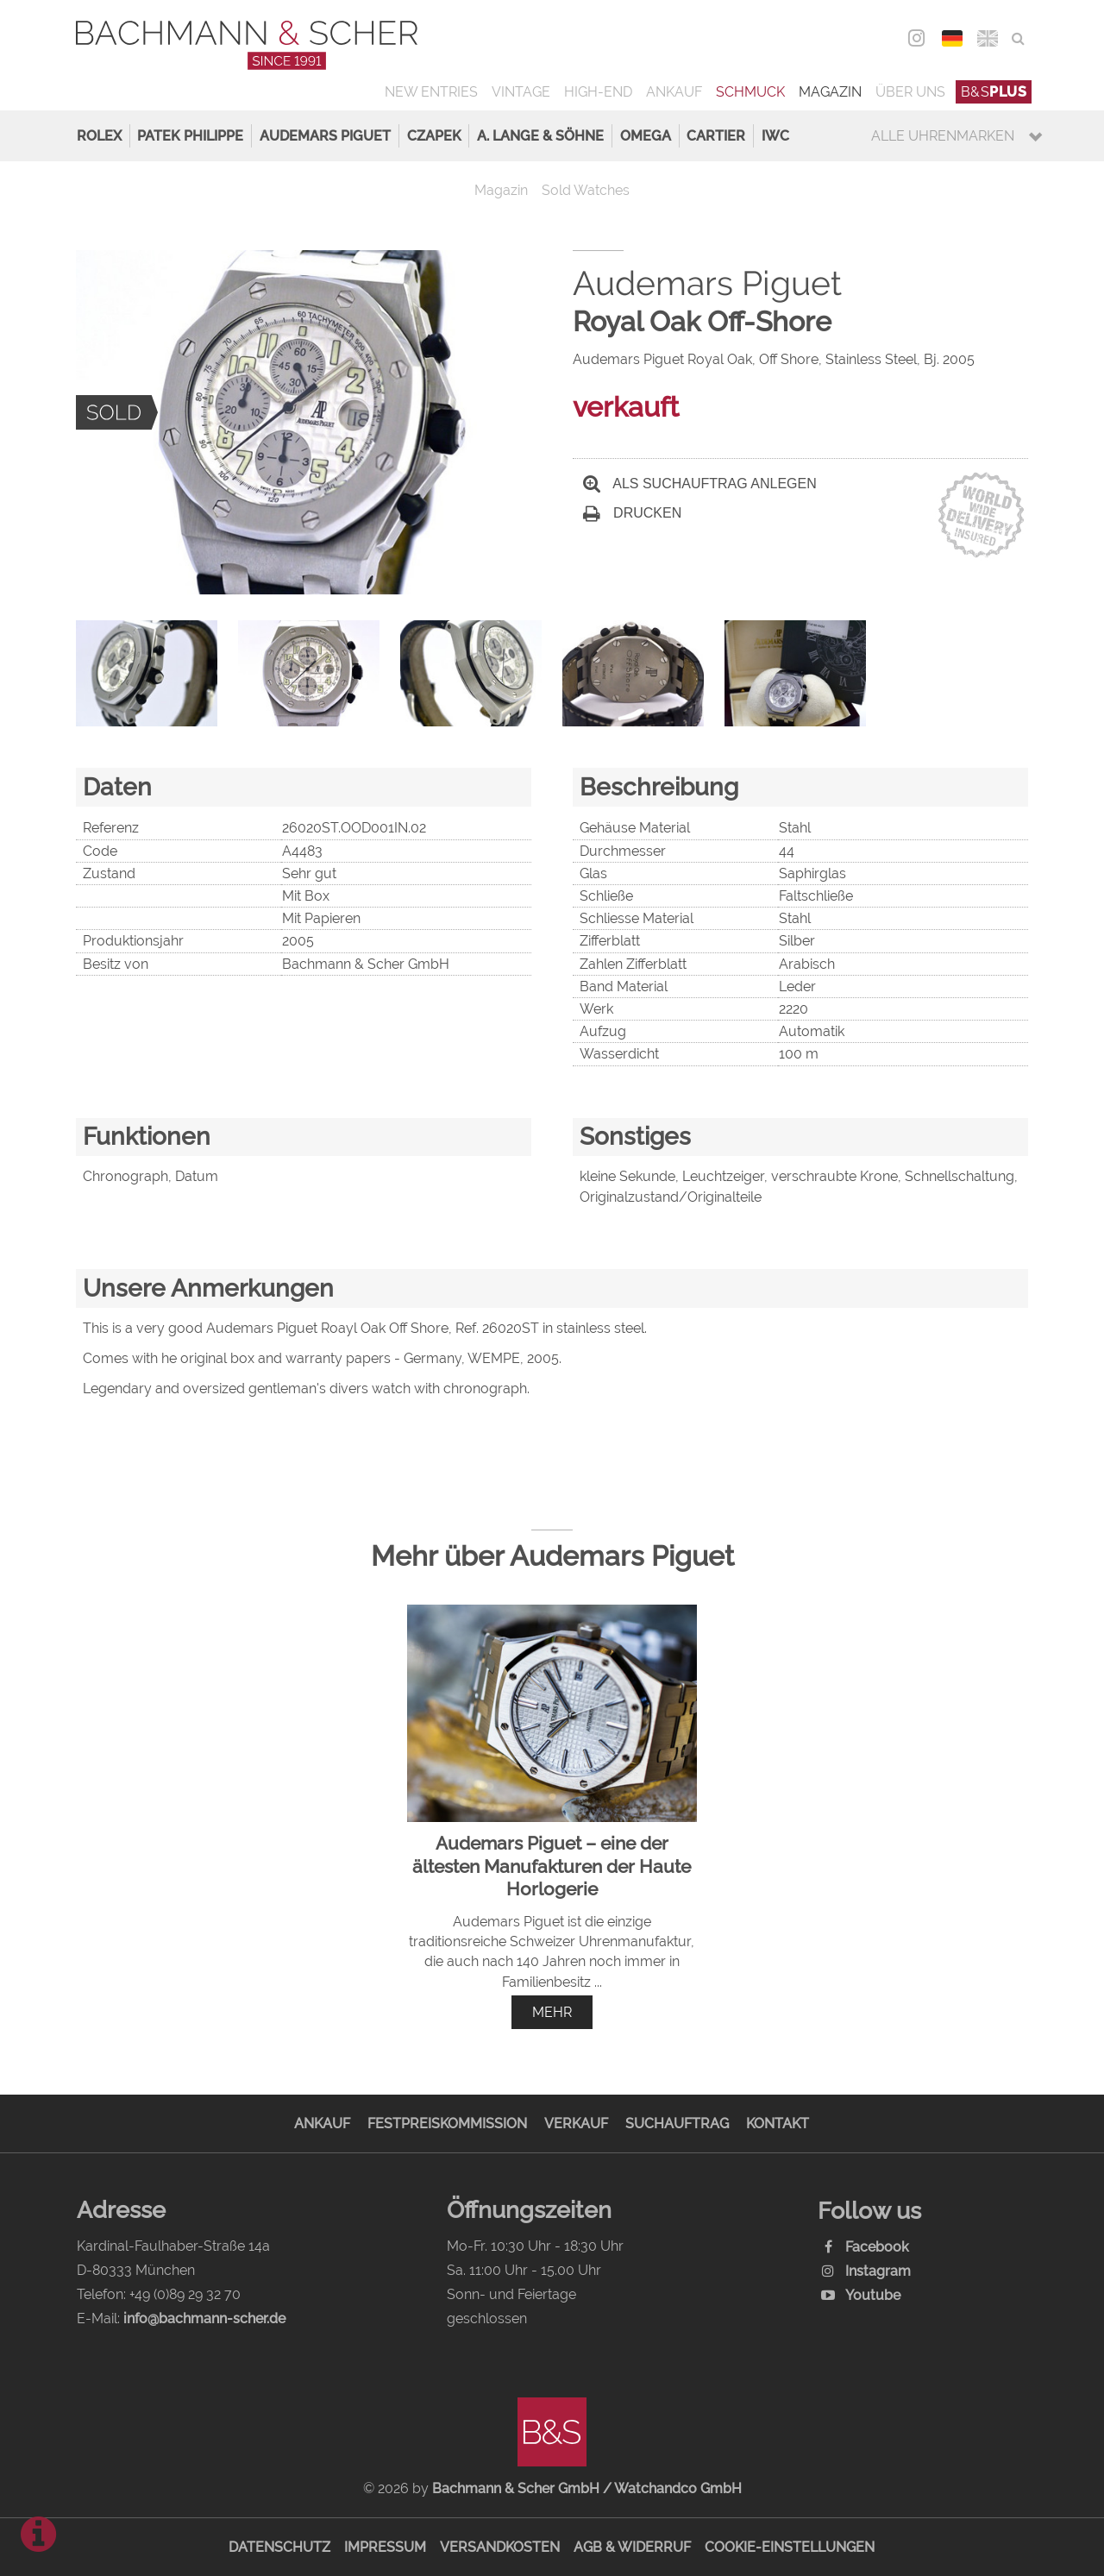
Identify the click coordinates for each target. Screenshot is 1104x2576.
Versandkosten (500, 2547)
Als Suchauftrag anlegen (700, 483)
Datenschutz (279, 2547)
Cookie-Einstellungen (790, 2547)
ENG (987, 38)
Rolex (99, 136)
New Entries (431, 92)
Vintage (521, 92)
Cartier (716, 136)
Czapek (434, 136)
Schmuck (750, 92)
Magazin (830, 92)
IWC (775, 136)
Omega (645, 136)
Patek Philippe (190, 136)
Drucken (632, 513)
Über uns (910, 92)
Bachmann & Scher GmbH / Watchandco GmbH (587, 2488)
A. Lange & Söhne (540, 136)
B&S (994, 92)
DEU (952, 38)
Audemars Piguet (325, 136)
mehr (552, 2012)
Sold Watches (586, 190)
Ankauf (674, 92)
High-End (598, 92)
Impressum (385, 2547)
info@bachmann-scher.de (204, 2318)
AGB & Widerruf (632, 2547)
